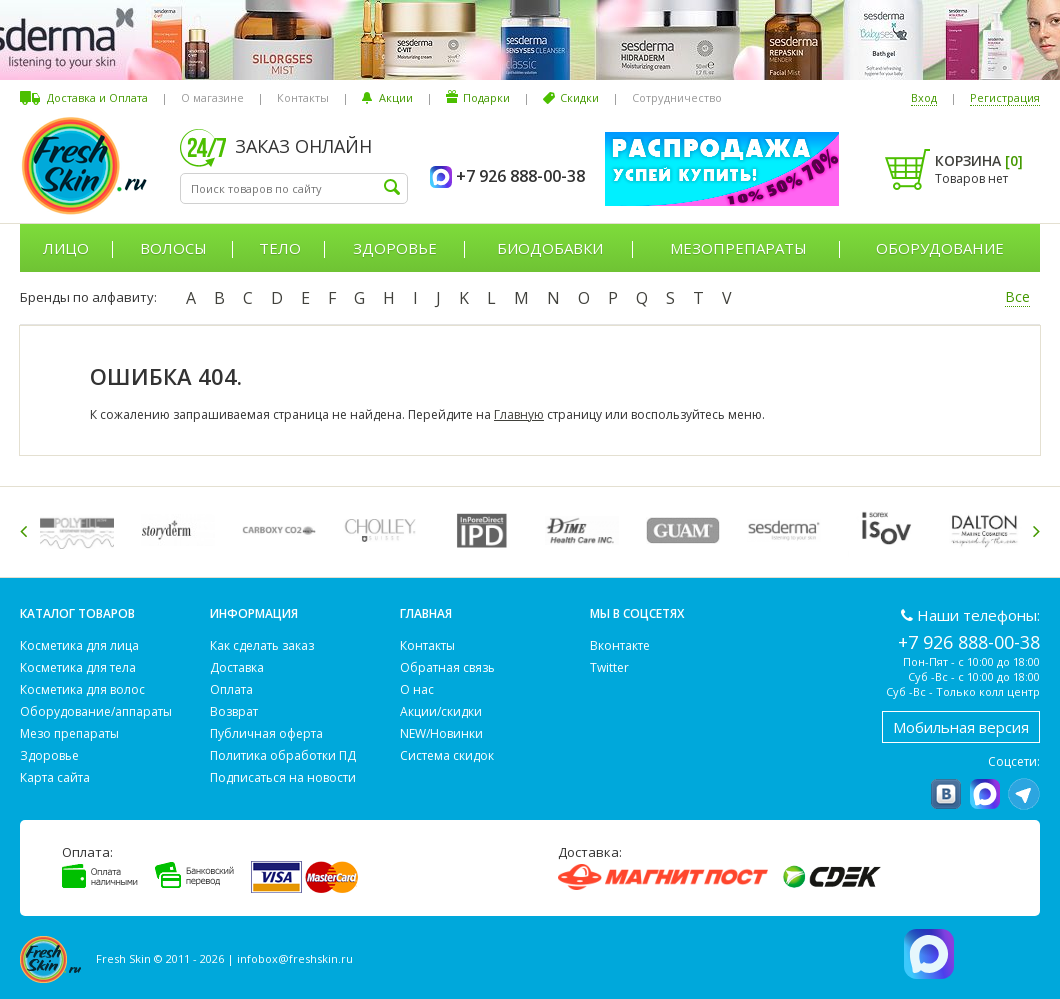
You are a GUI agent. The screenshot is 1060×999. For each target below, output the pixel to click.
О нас (417, 689)
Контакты (303, 97)
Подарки (486, 97)
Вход (924, 97)
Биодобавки (550, 248)
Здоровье (395, 248)
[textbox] (294, 188)
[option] (80, 530)
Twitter (609, 667)
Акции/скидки (441, 711)
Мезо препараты (69, 733)
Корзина (979, 160)
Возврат (234, 711)
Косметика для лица (79, 645)
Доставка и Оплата (97, 97)
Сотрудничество (677, 97)
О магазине (212, 97)
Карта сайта (55, 777)
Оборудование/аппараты (96, 711)
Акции (396, 97)
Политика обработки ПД (283, 755)
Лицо (66, 248)
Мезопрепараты (738, 248)
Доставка (237, 667)
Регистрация (1005, 97)
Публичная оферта (266, 733)
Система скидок (447, 755)
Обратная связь (447, 667)
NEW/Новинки (441, 733)
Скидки (579, 97)
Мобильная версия (961, 727)
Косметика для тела (78, 667)
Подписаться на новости (283, 777)
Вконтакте (620, 645)
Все (1017, 296)
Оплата (231, 689)
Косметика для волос (82, 689)
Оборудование (940, 248)
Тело (280, 248)
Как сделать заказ (262, 645)
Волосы (173, 248)
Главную (519, 414)
